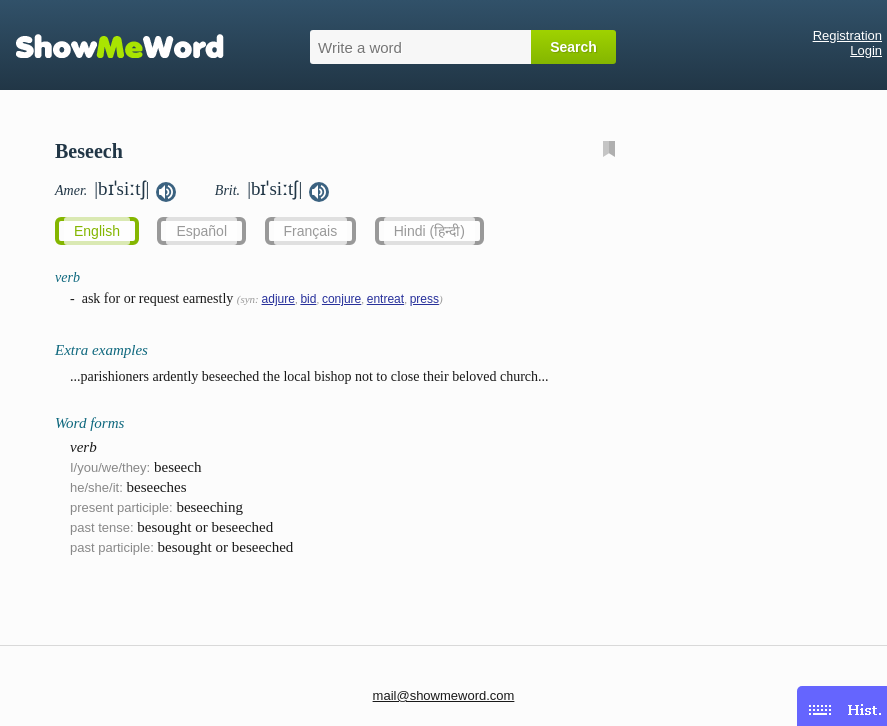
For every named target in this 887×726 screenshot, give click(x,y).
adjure (278, 299)
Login (866, 50)
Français (311, 231)
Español (201, 231)
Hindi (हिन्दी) (429, 231)
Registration (847, 35)
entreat (385, 299)
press (424, 299)
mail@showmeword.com (444, 695)
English (97, 231)
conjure (341, 299)
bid (308, 299)
